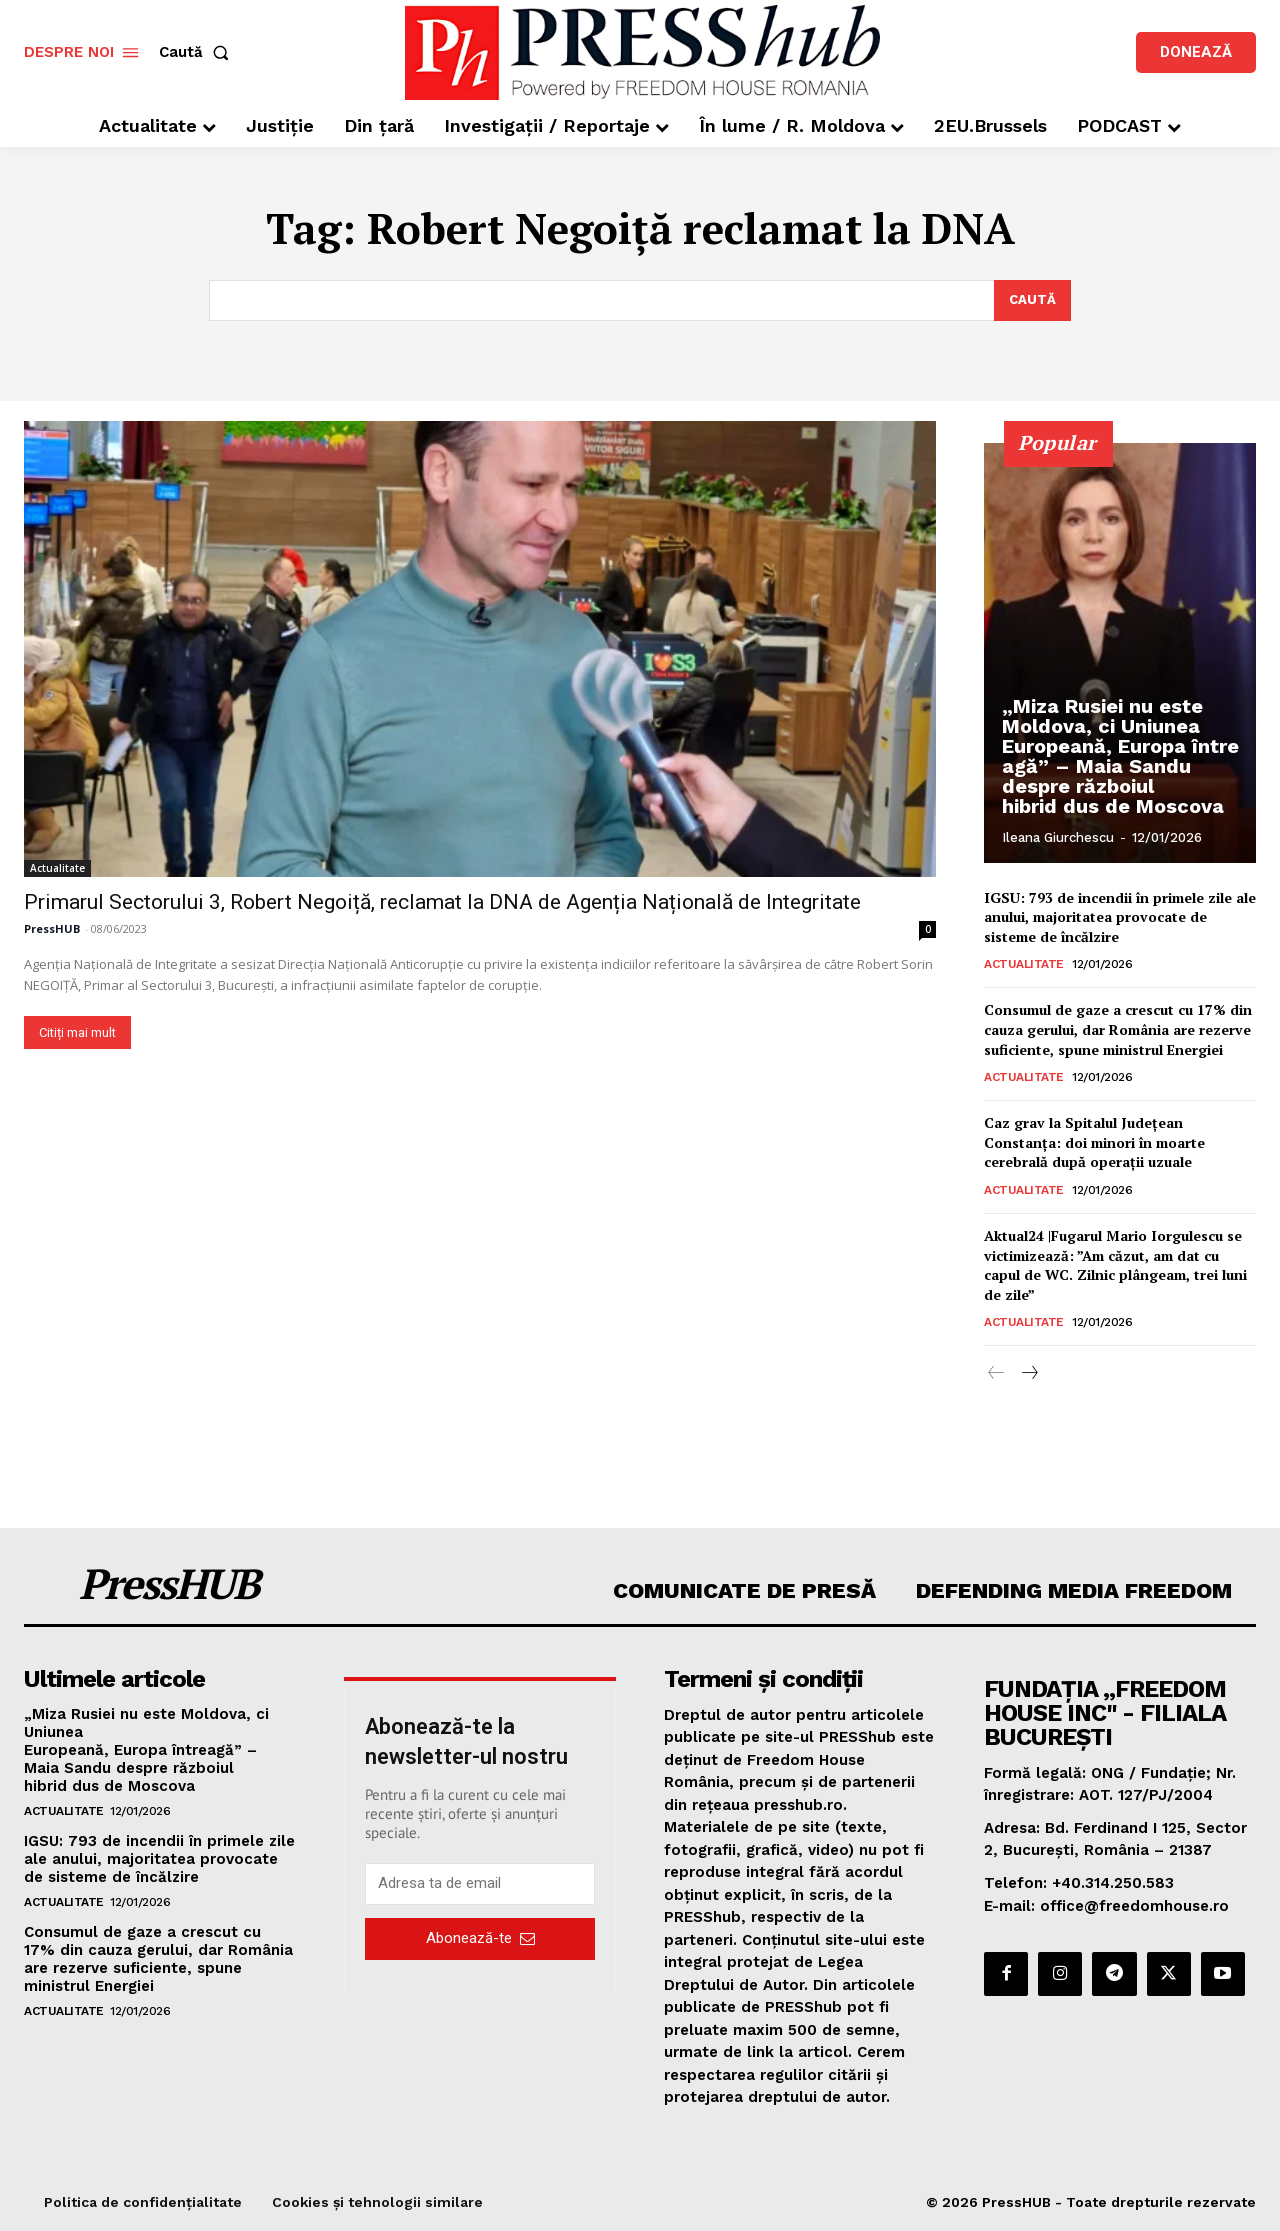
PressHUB (52, 928)
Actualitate (57, 868)
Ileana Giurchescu (1058, 837)
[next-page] (1028, 1375)
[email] (480, 1884)
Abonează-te (480, 1939)
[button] (198, 52)
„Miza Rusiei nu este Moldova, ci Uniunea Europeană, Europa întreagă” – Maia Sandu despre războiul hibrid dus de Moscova (1120, 756)
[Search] (1032, 301)
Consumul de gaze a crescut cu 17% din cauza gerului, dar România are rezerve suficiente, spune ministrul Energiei (1118, 1030)
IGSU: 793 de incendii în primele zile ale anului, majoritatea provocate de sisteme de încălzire (1120, 917)
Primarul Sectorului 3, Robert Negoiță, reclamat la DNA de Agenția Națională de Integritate (442, 902)
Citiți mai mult (77, 1032)
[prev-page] (996, 1375)
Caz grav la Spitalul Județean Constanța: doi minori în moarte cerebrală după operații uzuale (1094, 1143)
